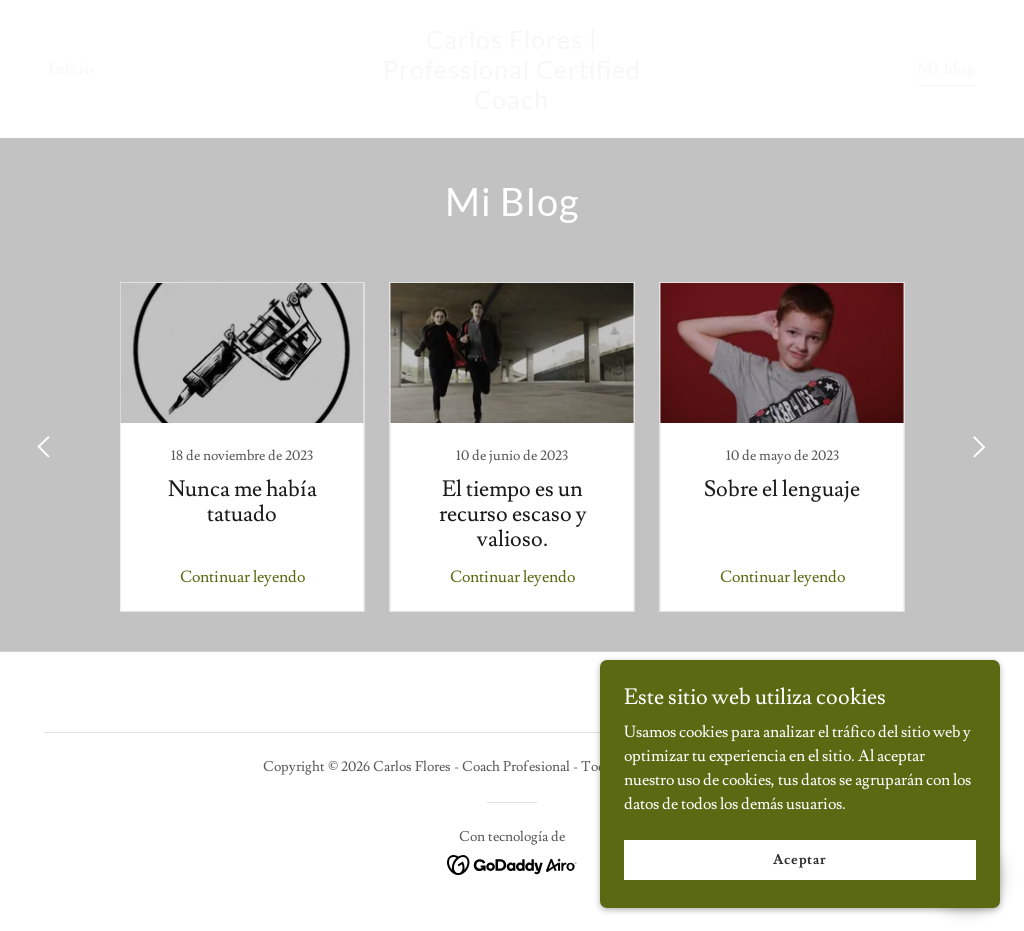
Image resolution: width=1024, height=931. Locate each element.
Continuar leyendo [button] (242, 577)
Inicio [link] (71, 69)
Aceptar (800, 859)
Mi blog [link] (946, 69)
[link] (511, 104)
